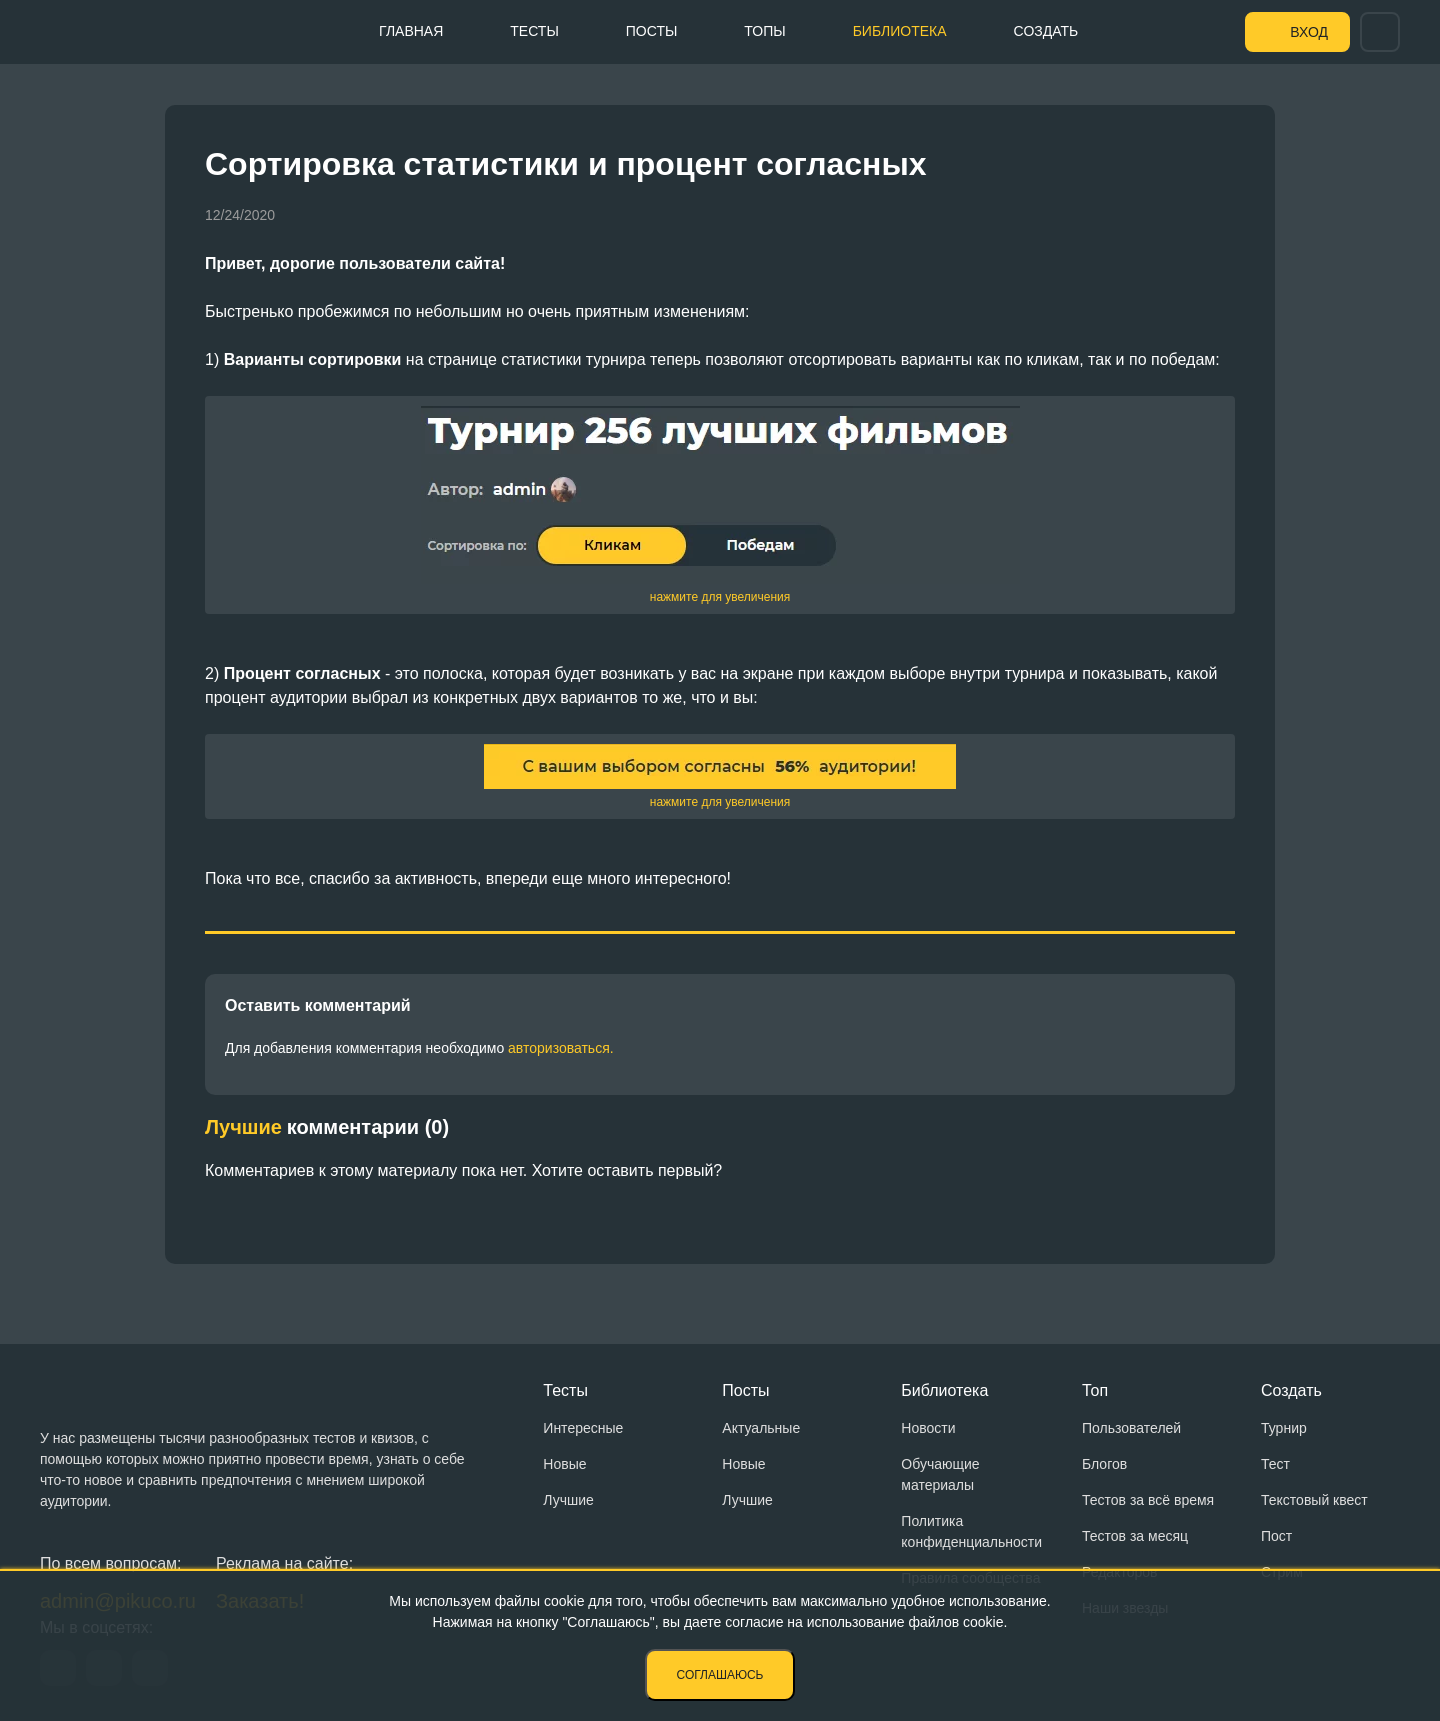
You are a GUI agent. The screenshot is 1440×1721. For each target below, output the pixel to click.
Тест (1275, 1464)
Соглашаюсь (720, 1675)
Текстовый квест (1314, 1500)
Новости (928, 1428)
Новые (564, 1464)
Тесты (534, 31)
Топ (1095, 1390)
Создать (1046, 31)
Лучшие (568, 1500)
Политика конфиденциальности (971, 1531)
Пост (1276, 1536)
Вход (1309, 32)
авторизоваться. (561, 1048)
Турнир (1284, 1428)
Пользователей (1131, 1428)
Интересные (583, 1428)
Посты (652, 31)
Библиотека (900, 31)
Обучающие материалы (940, 1474)
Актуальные (761, 1428)
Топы (764, 31)
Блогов (1104, 1464)
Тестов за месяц (1135, 1536)
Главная (411, 31)
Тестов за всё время (1148, 1500)
